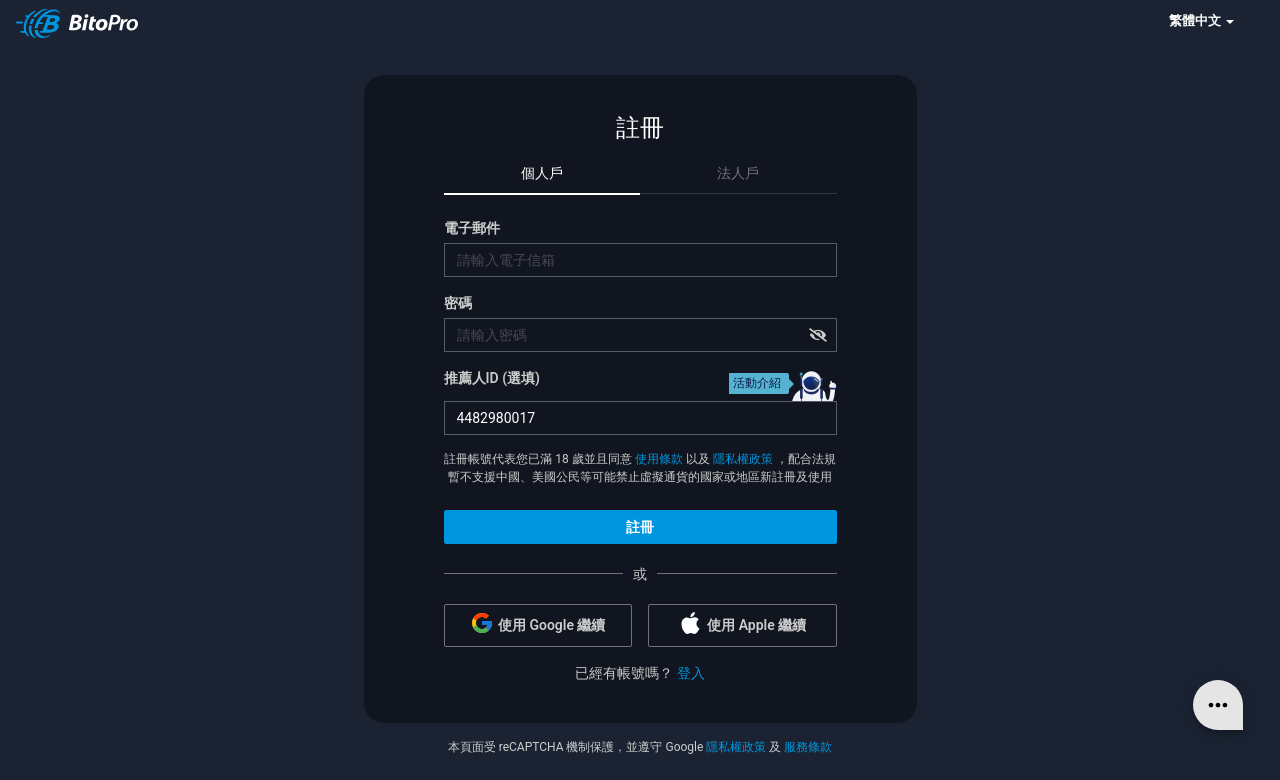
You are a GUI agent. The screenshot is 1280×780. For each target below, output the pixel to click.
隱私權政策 (743, 459)
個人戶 (542, 173)
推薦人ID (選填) (492, 378)
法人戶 (738, 173)
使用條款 (659, 459)
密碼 (458, 303)
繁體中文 (1201, 20)
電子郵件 (472, 228)
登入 (691, 673)
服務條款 (808, 747)
